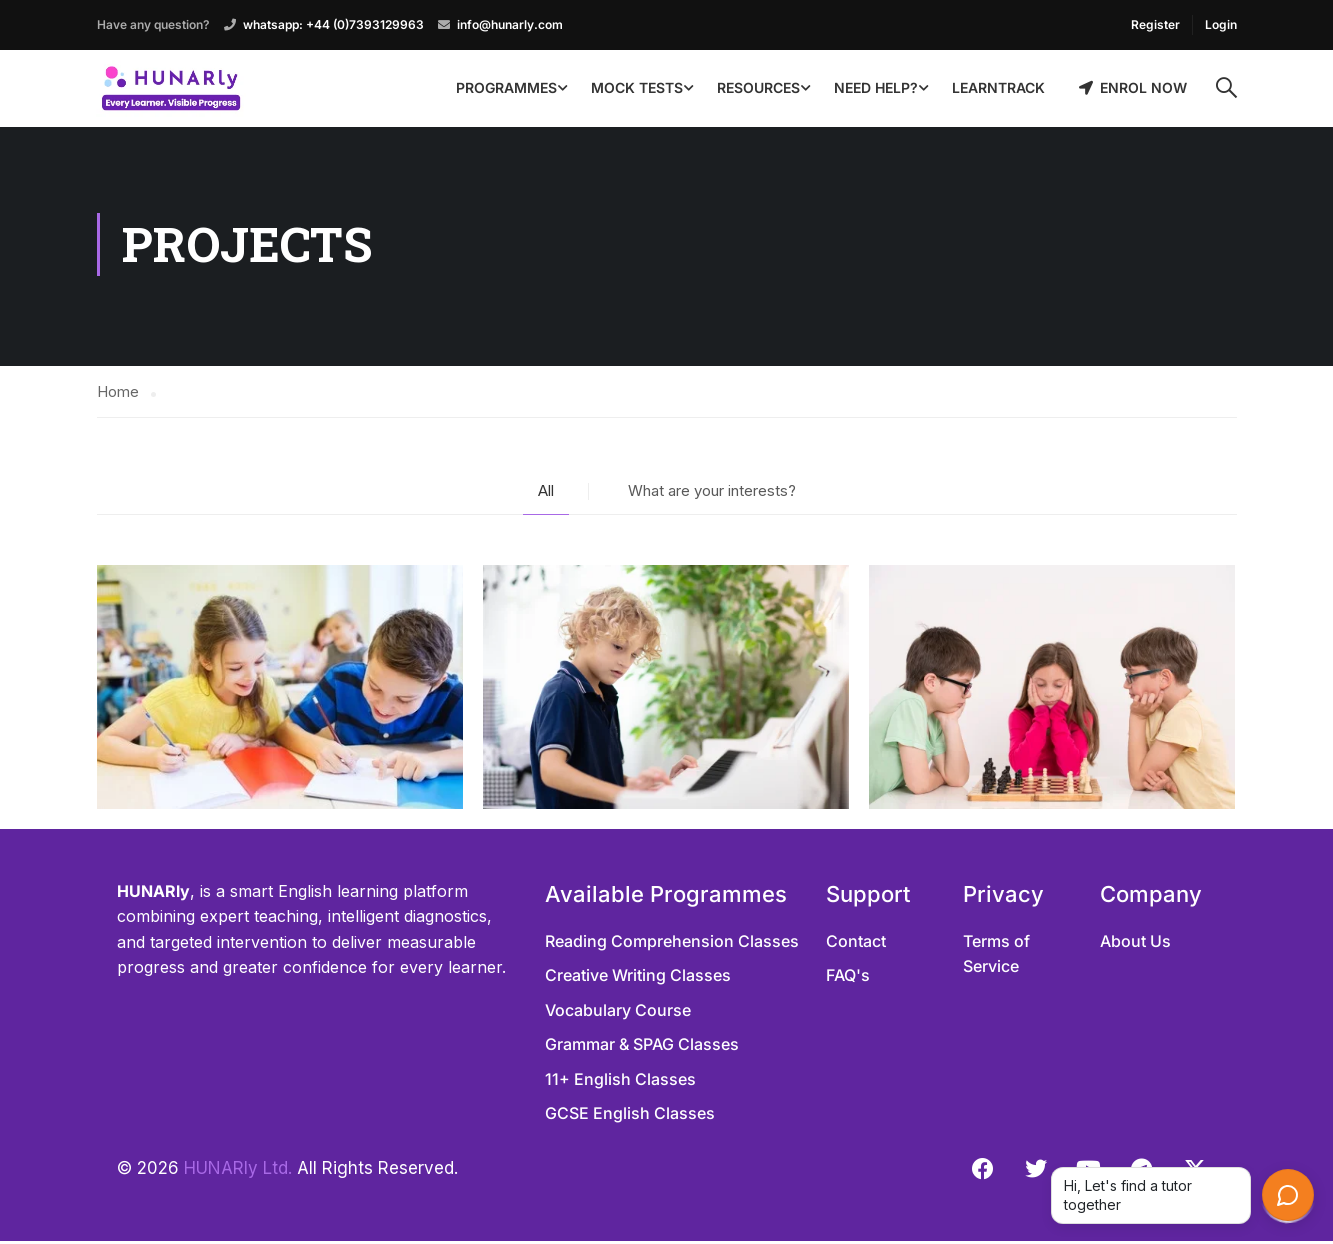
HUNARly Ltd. (238, 1171)
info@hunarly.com (510, 24)
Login (1221, 24)
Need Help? (876, 87)
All (546, 494)
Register (1155, 24)
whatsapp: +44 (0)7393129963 (333, 24)
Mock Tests (637, 87)
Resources (758, 87)
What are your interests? (712, 494)
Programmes (506, 87)
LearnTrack (998, 87)
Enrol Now (1133, 88)
